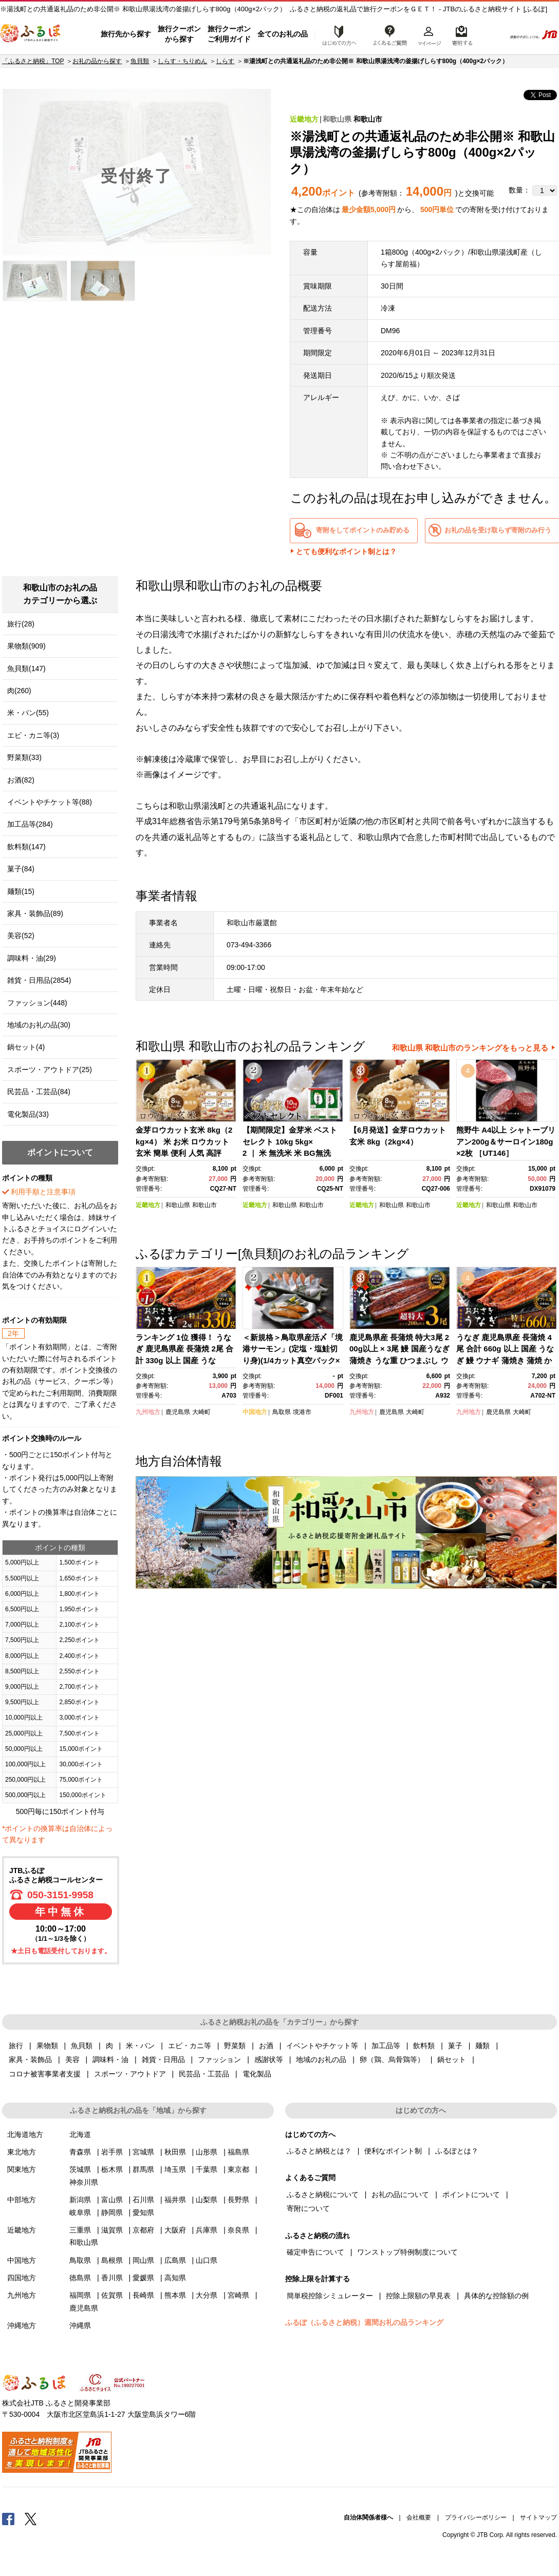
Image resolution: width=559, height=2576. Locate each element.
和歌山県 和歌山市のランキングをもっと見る (470, 1047)
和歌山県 (337, 119)
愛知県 (143, 2212)
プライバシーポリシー (476, 2517)
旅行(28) (20, 624)
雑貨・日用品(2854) (39, 980)
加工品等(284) (30, 824)
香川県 (112, 2278)
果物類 (47, 2045)
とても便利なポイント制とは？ (346, 551)
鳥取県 (281, 1412)
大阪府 (175, 2230)
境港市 (302, 1412)
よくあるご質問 (390, 34)
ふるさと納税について (323, 2194)
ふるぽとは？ (456, 2151)
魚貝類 (140, 61)
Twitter (31, 2518)
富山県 (112, 2200)
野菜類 (235, 2045)
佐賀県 (112, 2295)
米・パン (140, 2045)
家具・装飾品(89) (35, 913)
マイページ (429, 34)
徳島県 (80, 2278)
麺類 (482, 2045)
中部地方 (21, 2200)
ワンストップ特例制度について (407, 2252)
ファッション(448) (37, 1003)
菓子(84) (20, 869)
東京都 (238, 2169)
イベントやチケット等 (322, 2045)
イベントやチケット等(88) (49, 802)
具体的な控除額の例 (496, 2296)
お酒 (266, 2045)
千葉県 (206, 2169)
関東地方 (21, 2169)
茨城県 (80, 2169)
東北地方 (21, 2152)
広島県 (175, 2260)
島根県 (112, 2260)
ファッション (219, 2059)
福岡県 (80, 2295)
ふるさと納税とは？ (319, 2151)
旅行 (16, 2045)
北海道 (80, 2134)
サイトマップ (538, 2517)
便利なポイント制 (393, 2151)
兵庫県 (206, 2230)
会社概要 (418, 2517)
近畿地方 (304, 119)
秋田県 (175, 2152)
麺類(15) (20, 891)
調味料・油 (110, 2059)
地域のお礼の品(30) (38, 1025)
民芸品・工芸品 (204, 2074)
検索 (490, 34)
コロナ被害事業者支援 (45, 2074)
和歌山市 (367, 119)
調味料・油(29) (31, 958)
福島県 (238, 2152)
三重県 (80, 2230)
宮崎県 (238, 2295)
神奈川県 (83, 2182)
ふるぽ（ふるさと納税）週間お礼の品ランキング (364, 2322)
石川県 (143, 2200)
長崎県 (143, 2295)
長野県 (238, 2200)
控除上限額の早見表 (418, 2296)
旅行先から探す (126, 34)
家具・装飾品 (30, 2059)
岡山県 (143, 2260)
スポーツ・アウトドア (130, 2074)
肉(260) (19, 690)
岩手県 (112, 2152)
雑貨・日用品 (163, 2059)
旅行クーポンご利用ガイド (229, 34)
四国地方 (21, 2278)
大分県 (206, 2295)
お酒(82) (20, 780)
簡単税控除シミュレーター (330, 2296)
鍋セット (451, 2059)
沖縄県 (80, 2325)
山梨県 (206, 2200)
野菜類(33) (24, 757)
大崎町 (201, 1412)
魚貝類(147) (26, 668)
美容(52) (20, 935)
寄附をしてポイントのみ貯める (362, 530)
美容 (72, 2059)
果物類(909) (26, 646)
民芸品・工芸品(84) (38, 1091)
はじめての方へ (336, 34)
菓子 (455, 2045)
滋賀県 (112, 2230)
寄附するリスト (462, 34)
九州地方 (148, 1412)
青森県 (80, 2152)
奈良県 (238, 2230)
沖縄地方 (21, 2325)
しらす (225, 61)
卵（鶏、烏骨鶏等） (392, 2059)
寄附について (308, 2208)
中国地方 (255, 1412)
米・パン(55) (28, 713)
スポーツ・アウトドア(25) (49, 1069)
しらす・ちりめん (182, 61)
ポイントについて (471, 2194)
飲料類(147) (26, 847)
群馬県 (143, 2169)
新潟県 (80, 2200)
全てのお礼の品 (282, 34)
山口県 (206, 2260)
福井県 (175, 2200)
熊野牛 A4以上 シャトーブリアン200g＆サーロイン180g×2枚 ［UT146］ (505, 1141)
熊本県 (175, 2295)
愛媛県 (143, 2278)
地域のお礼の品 (321, 2059)
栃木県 (112, 2169)
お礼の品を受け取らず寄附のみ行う (497, 530)
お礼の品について (400, 2194)
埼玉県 (175, 2169)
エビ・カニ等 (189, 2045)
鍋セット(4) (26, 1047)
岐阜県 (80, 2212)
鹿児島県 (177, 1412)
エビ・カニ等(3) (33, 735)
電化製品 (257, 2074)
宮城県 (143, 2152)
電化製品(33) (28, 1114)
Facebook (8, 2518)
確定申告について (315, 2252)
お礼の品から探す (97, 61)
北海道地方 (25, 2134)
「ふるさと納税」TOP (33, 61)
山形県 (206, 2152)
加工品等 (385, 2045)
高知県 (175, 2278)
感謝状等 (268, 2059)
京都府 (143, 2230)
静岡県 (112, 2212)
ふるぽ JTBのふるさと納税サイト (31, 34)
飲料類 (424, 2045)
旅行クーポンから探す (179, 34)
